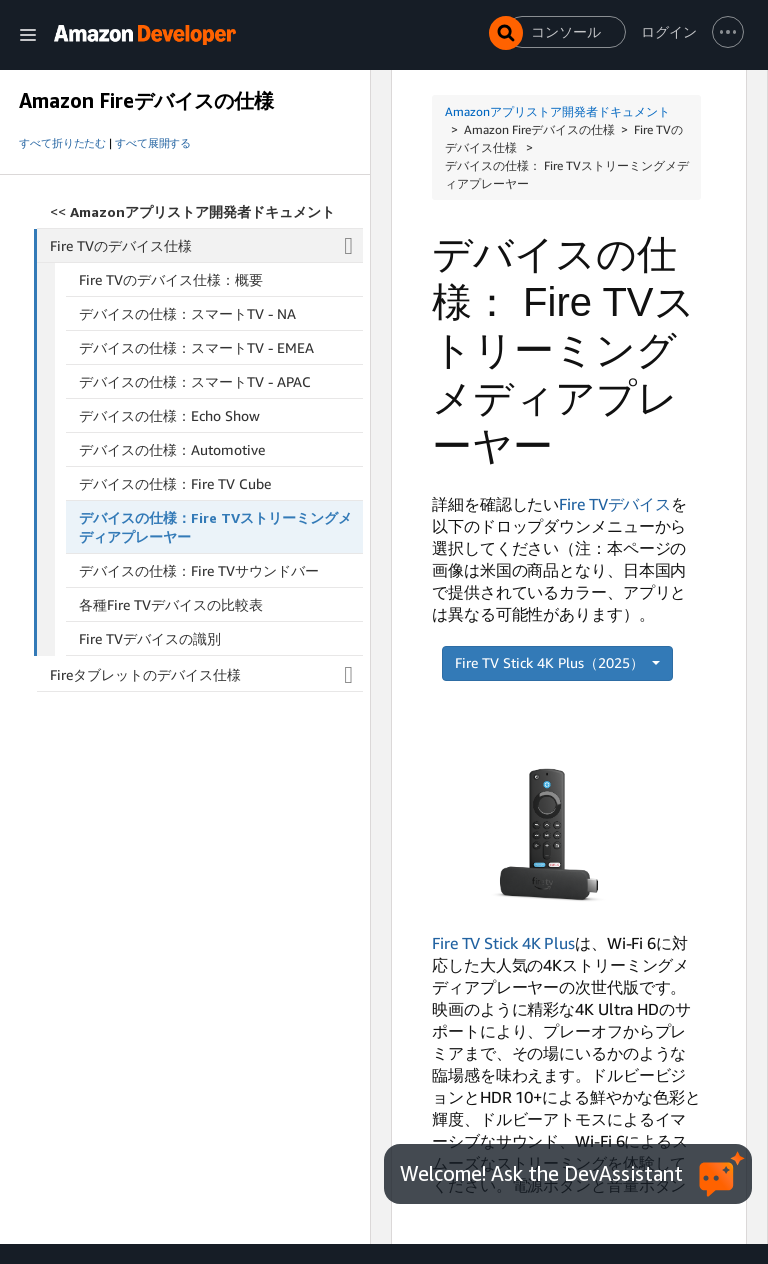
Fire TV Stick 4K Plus (503, 943)
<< (192, 211)
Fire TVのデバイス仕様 (207, 246)
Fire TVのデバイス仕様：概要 (171, 279)
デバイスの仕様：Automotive (172, 449)
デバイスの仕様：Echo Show (169, 415)
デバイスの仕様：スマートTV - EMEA (196, 347)
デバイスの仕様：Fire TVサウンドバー (199, 570)
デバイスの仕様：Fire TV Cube (175, 483)
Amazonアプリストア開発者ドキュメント (557, 111)
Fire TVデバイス (615, 504)
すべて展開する (153, 143)
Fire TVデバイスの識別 (150, 638)
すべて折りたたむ (62, 143)
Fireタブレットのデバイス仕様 (206, 675)
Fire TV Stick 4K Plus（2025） (551, 662)
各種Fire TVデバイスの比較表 (171, 604)
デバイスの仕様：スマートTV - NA (187, 313)
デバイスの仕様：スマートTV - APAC (195, 381)
